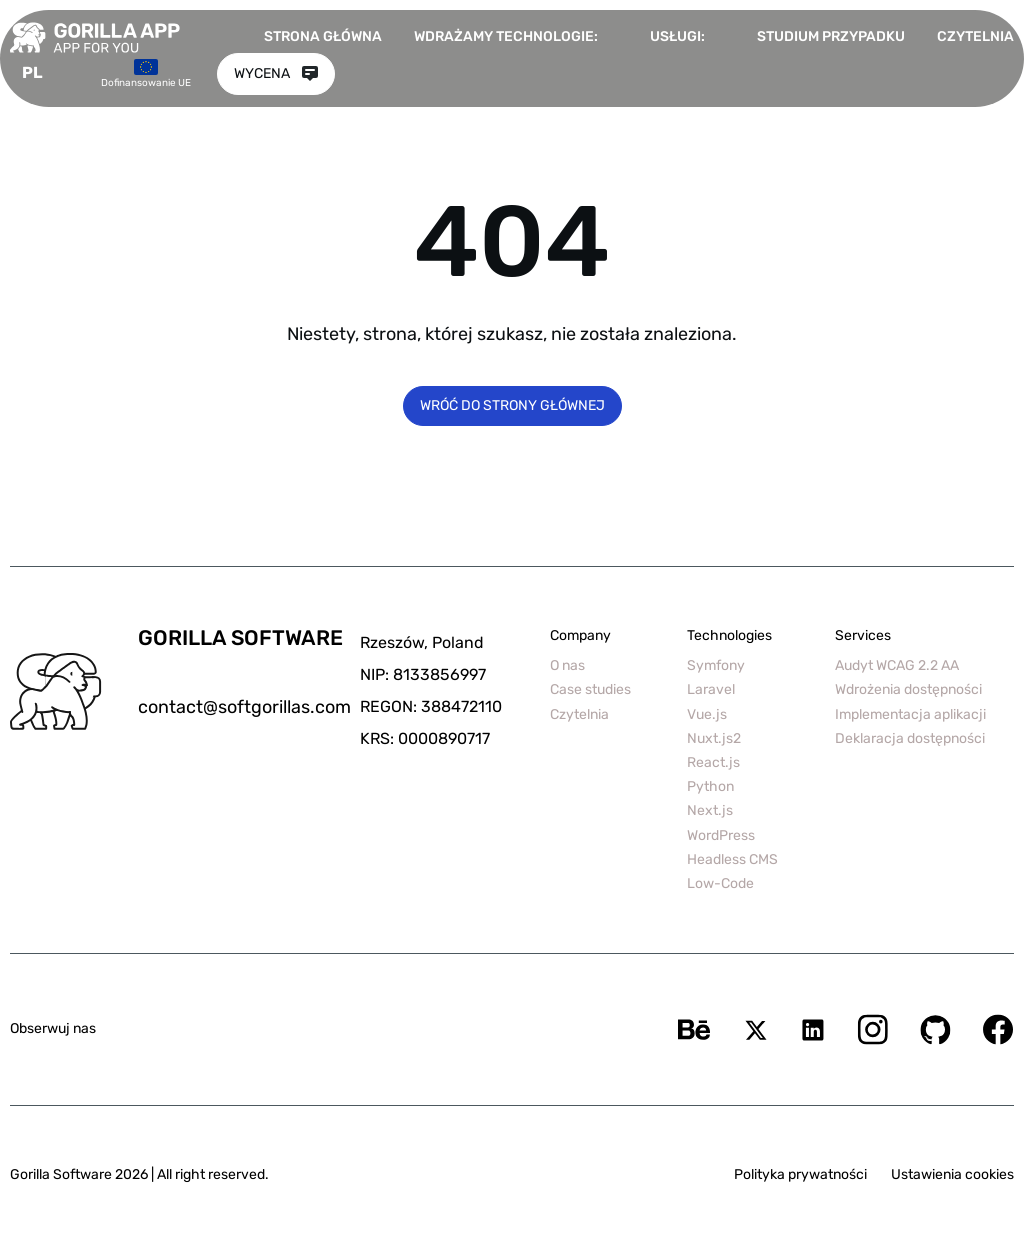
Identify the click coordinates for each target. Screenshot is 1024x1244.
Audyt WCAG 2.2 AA (897, 665)
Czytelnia (975, 36)
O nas (567, 665)
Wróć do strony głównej (512, 405)
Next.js (710, 810)
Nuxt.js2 (714, 738)
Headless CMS (732, 859)
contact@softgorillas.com (244, 707)
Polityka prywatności (800, 1174)
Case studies (590, 689)
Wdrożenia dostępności (908, 689)
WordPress (721, 835)
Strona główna (323, 36)
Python (710, 786)
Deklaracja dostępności (910, 738)
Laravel (711, 689)
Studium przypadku (831, 36)
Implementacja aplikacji (910, 714)
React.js (713, 762)
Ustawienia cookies (952, 1174)
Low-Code (720, 883)
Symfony (716, 665)
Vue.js (707, 714)
